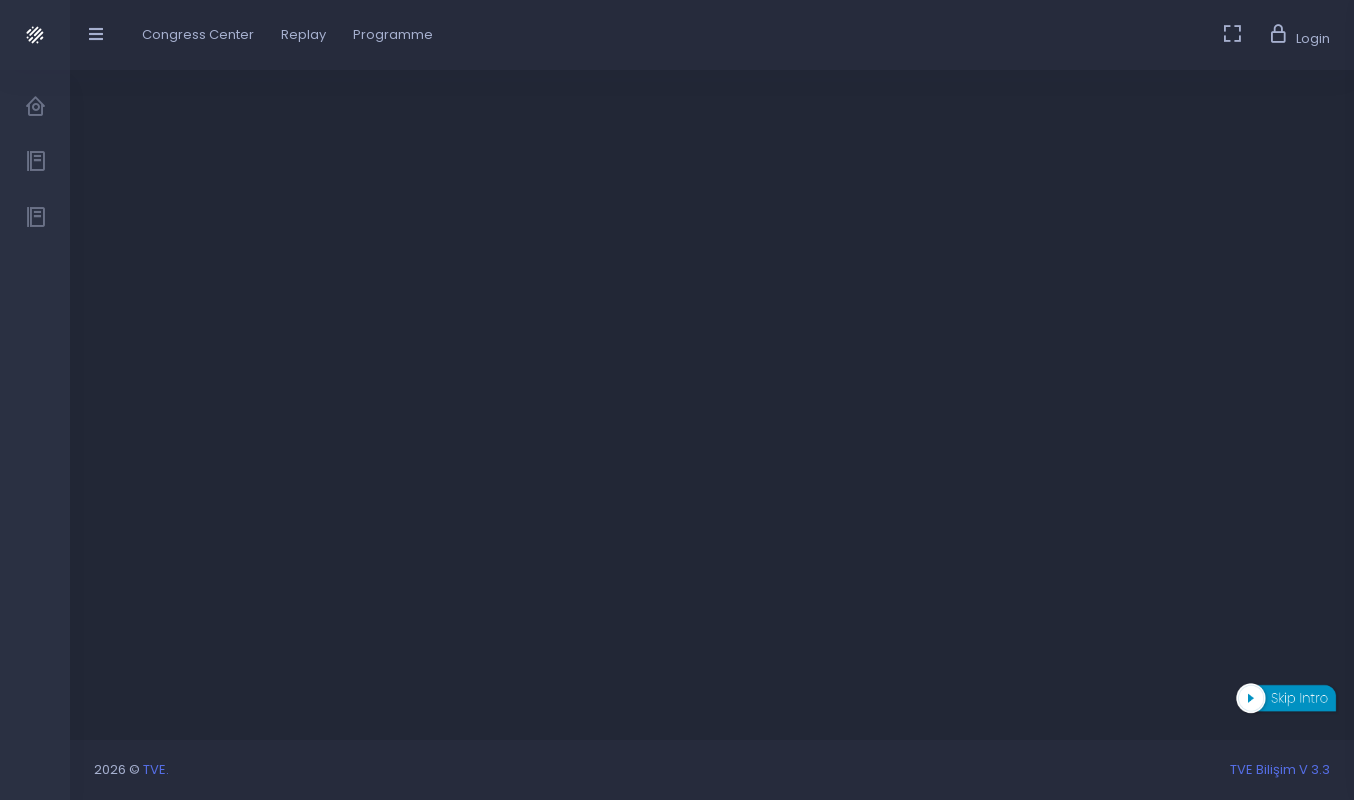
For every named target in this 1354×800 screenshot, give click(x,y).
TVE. (156, 769)
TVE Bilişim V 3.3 (1280, 769)
